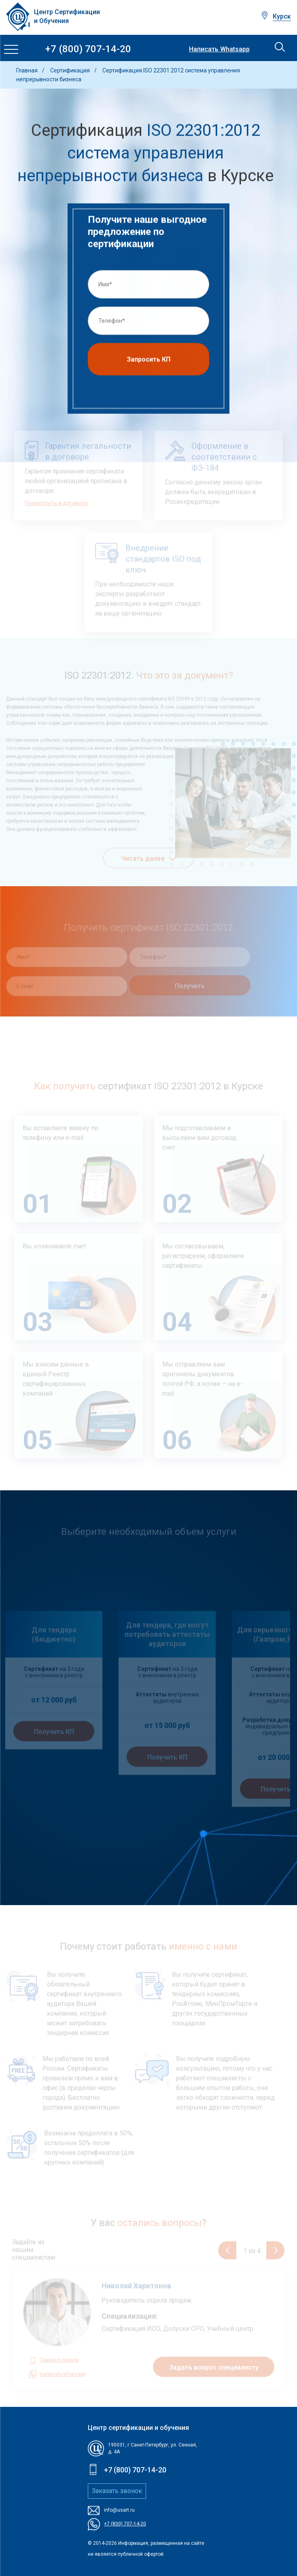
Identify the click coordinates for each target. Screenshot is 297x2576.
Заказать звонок (117, 2491)
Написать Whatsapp (219, 49)
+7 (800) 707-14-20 (88, 49)
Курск (282, 16)
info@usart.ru (119, 2510)
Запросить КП (148, 362)
